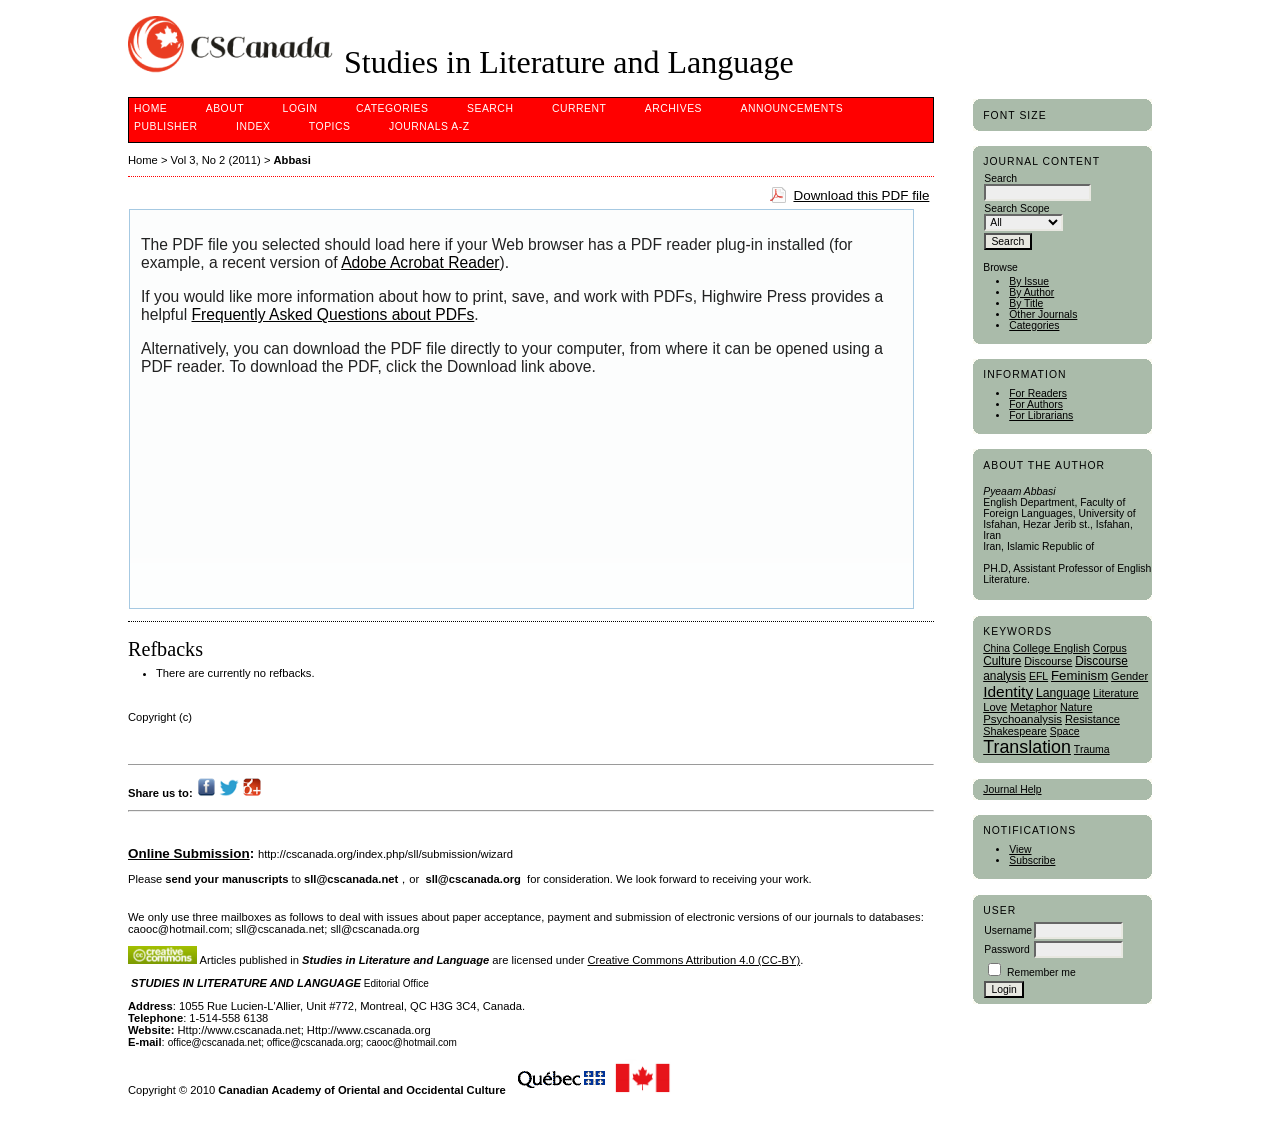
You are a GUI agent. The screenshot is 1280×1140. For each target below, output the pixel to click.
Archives (673, 108)
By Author (1031, 292)
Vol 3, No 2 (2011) (216, 160)
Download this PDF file (861, 195)
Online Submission (189, 853)
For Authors (1036, 404)
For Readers (1038, 393)
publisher (166, 126)
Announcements (792, 108)
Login (300, 108)
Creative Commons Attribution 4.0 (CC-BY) (694, 960)
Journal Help (1012, 789)
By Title (1026, 303)
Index (253, 126)
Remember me (1041, 972)
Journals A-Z (429, 126)
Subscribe (1032, 860)
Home (150, 108)
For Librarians (1041, 415)
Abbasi (292, 160)
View (1020, 849)
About (225, 108)
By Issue (1029, 281)
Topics (330, 126)
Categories (1034, 325)
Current (579, 108)
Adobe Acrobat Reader (420, 262)
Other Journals (1043, 314)
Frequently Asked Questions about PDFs (333, 314)
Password (1007, 949)
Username (1008, 930)
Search (490, 108)
